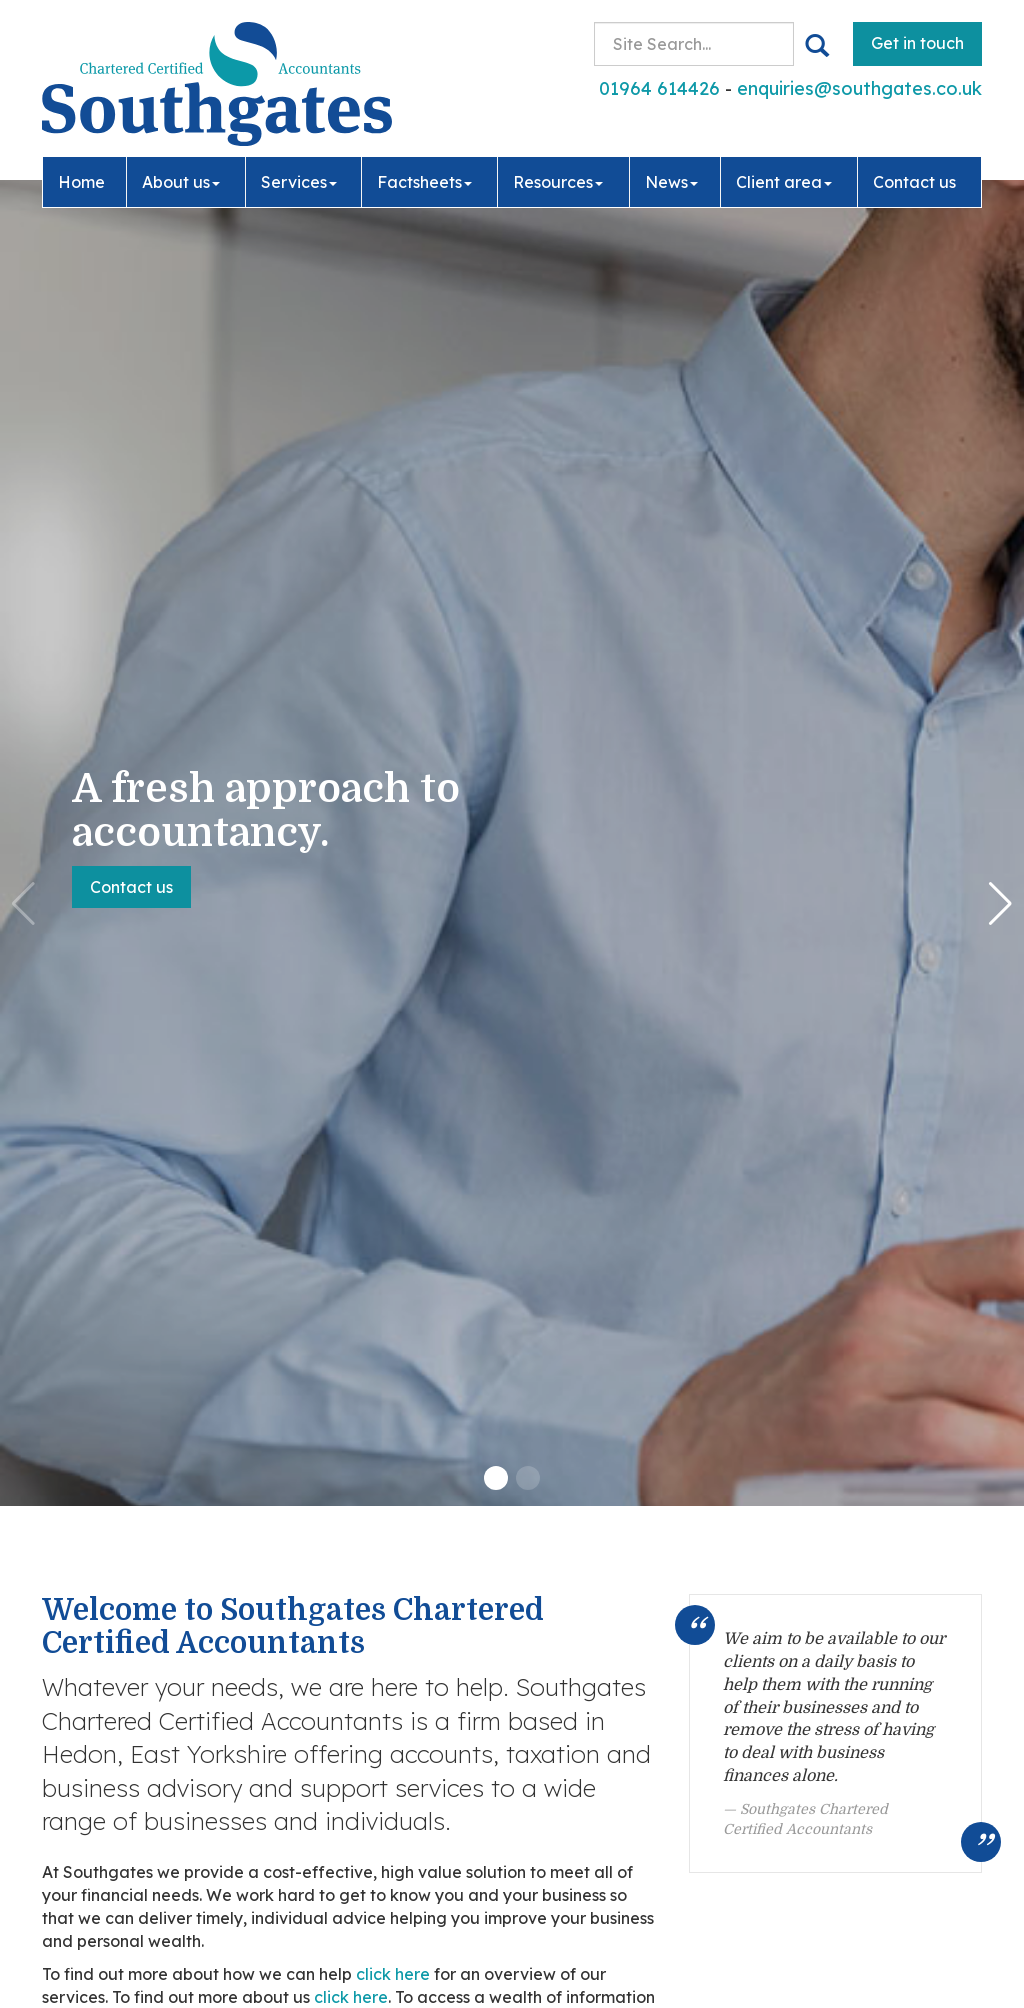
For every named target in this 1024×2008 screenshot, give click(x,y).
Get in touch (917, 43)
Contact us (914, 182)
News (671, 182)
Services (299, 182)
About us (181, 182)
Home (81, 182)
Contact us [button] (131, 887)
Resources (558, 182)
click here (393, 1974)
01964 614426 (659, 88)
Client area (784, 182)
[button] (496, 1478)
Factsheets (424, 182)
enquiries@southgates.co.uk (859, 88)
